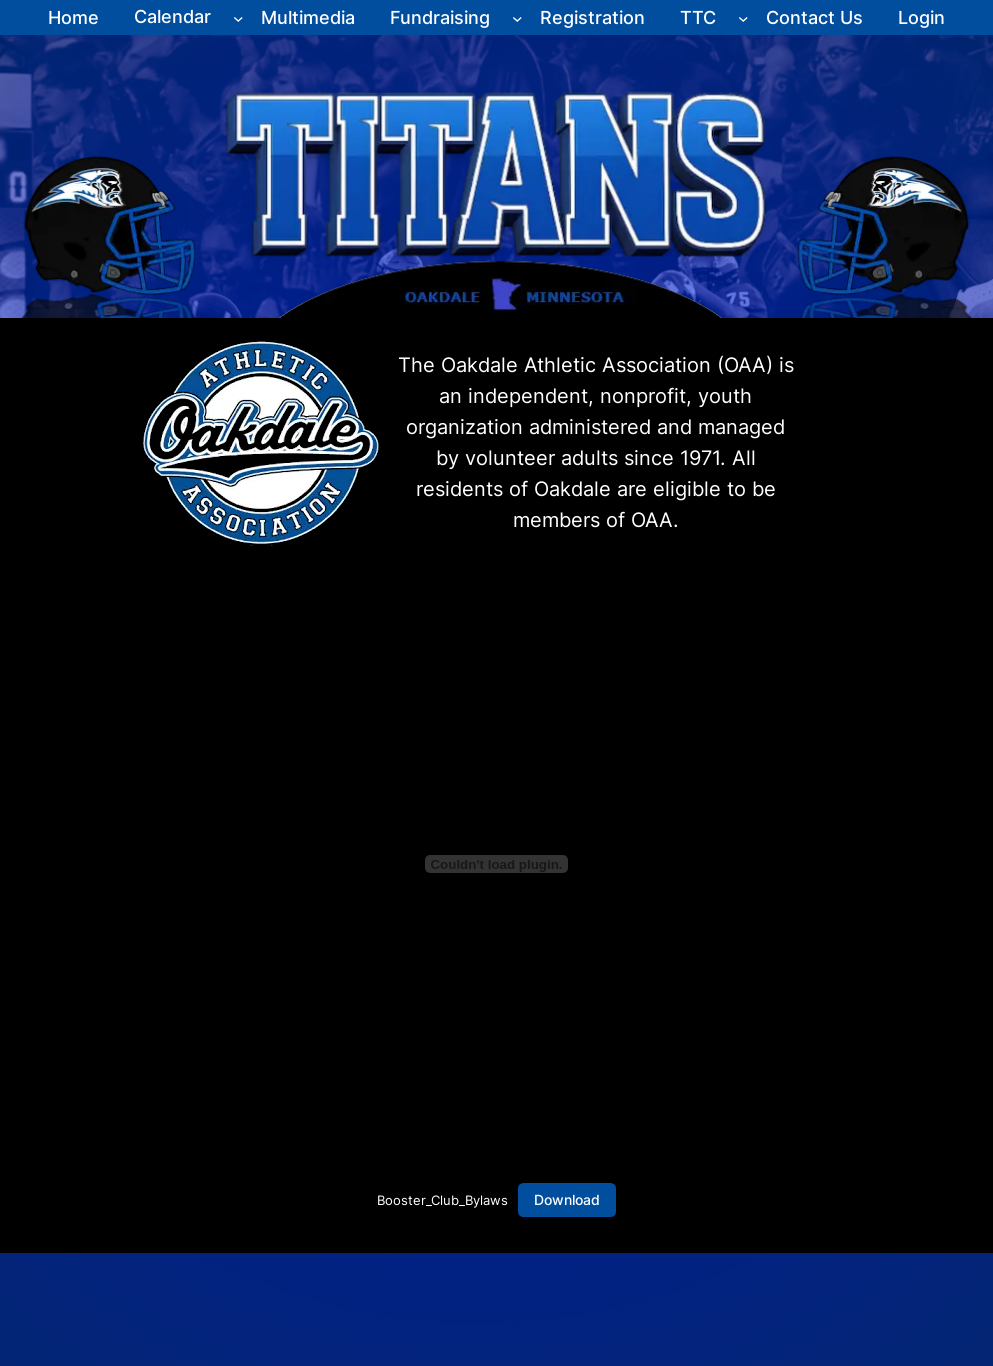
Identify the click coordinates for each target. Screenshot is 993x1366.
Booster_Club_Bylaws (442, 1200)
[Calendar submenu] (238, 17)
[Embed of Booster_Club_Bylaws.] (496, 864)
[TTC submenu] (743, 17)
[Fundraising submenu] (517, 17)
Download (567, 1199)
